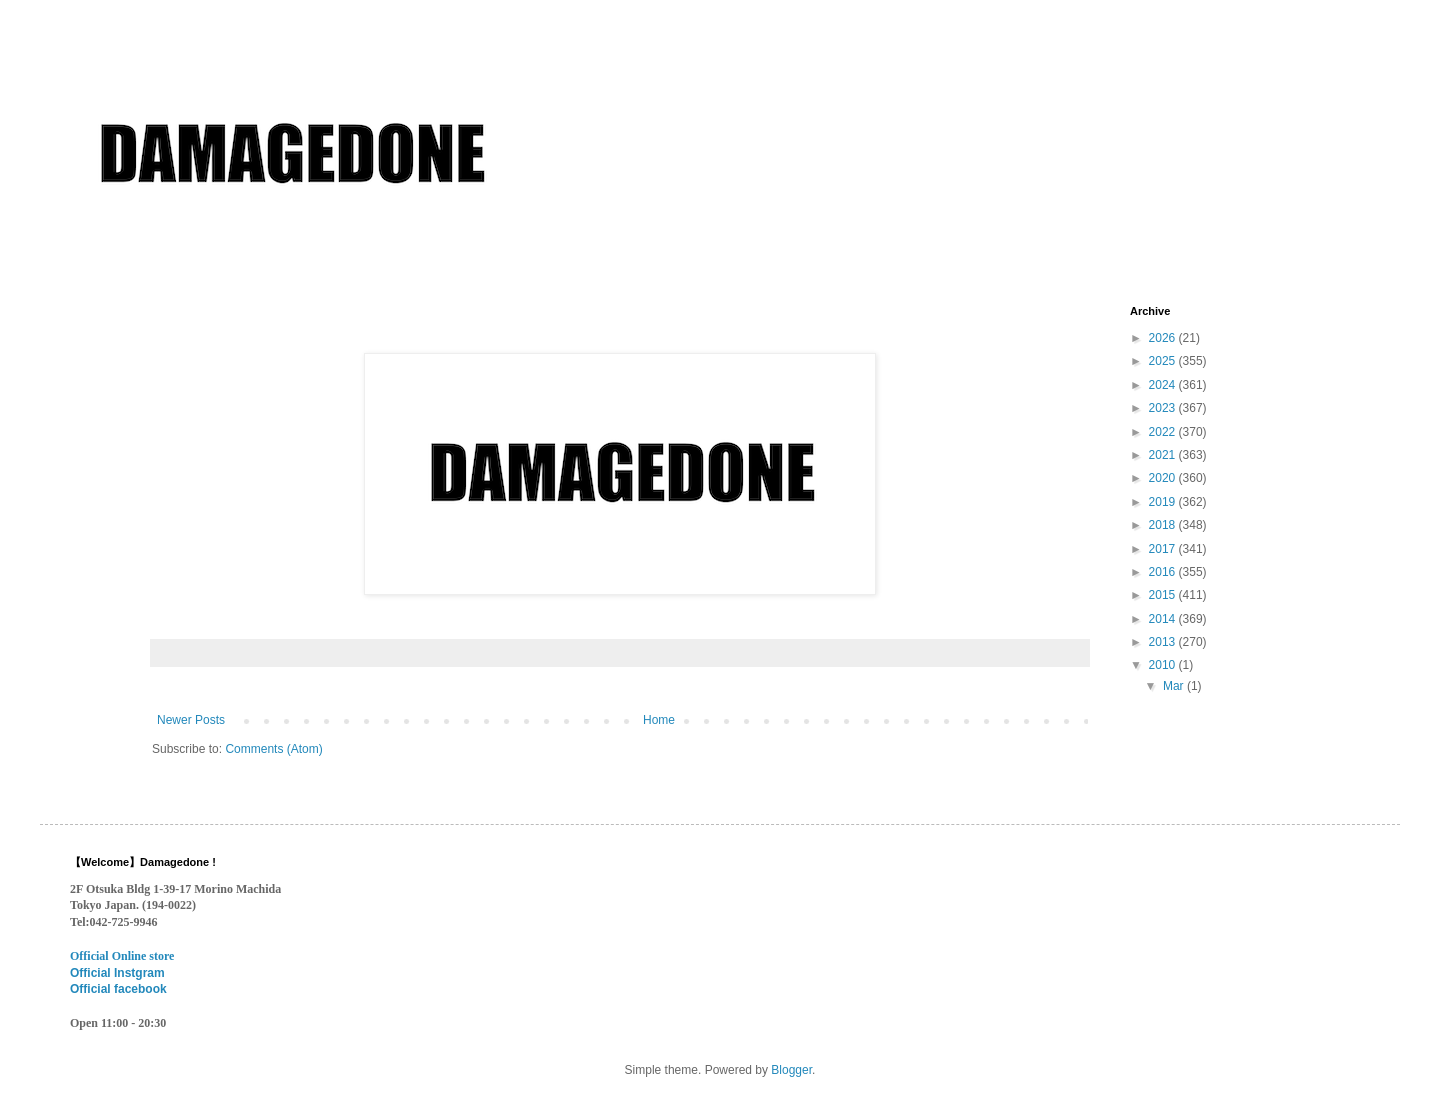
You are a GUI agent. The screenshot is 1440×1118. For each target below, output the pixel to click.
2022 (1164, 432)
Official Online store (122, 956)
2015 (1164, 595)
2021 (1164, 455)
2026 (1164, 338)
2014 (1164, 619)
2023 (1164, 408)
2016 (1164, 572)
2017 (1164, 549)
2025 (1164, 361)
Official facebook (118, 989)
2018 (1164, 525)
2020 (1164, 478)
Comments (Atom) (273, 749)
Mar (1175, 686)
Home (659, 720)
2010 (1164, 665)
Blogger (791, 1070)
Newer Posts (191, 720)
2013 (1164, 642)
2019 (1164, 502)
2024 (1164, 385)
